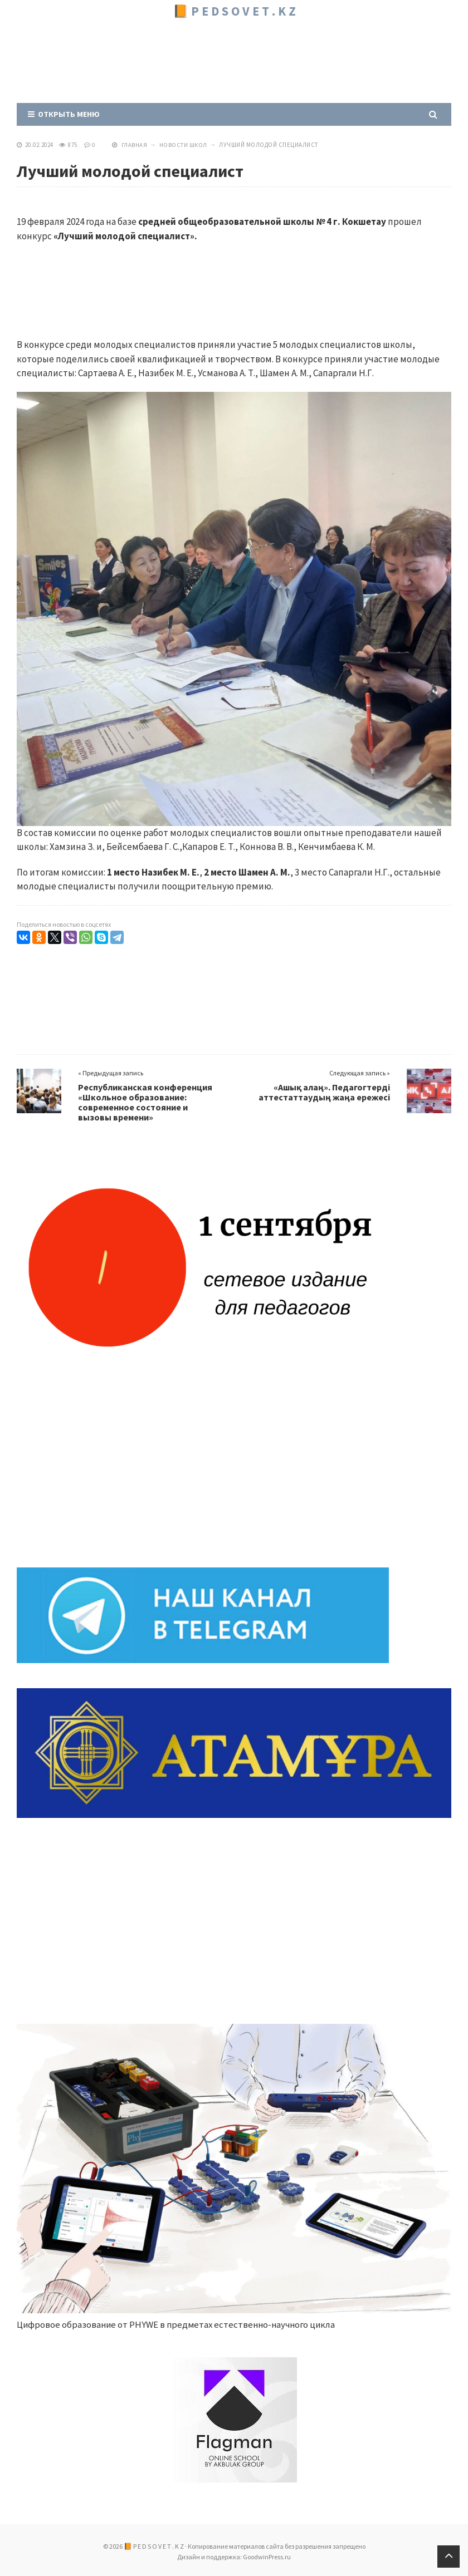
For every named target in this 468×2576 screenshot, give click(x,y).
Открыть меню (64, 114)
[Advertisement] (219, 58)
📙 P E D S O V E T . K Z (234, 10)
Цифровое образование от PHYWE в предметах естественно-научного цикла (179, 2324)
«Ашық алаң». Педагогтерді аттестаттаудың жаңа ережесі (324, 1092)
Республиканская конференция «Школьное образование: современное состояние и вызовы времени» (145, 1102)
